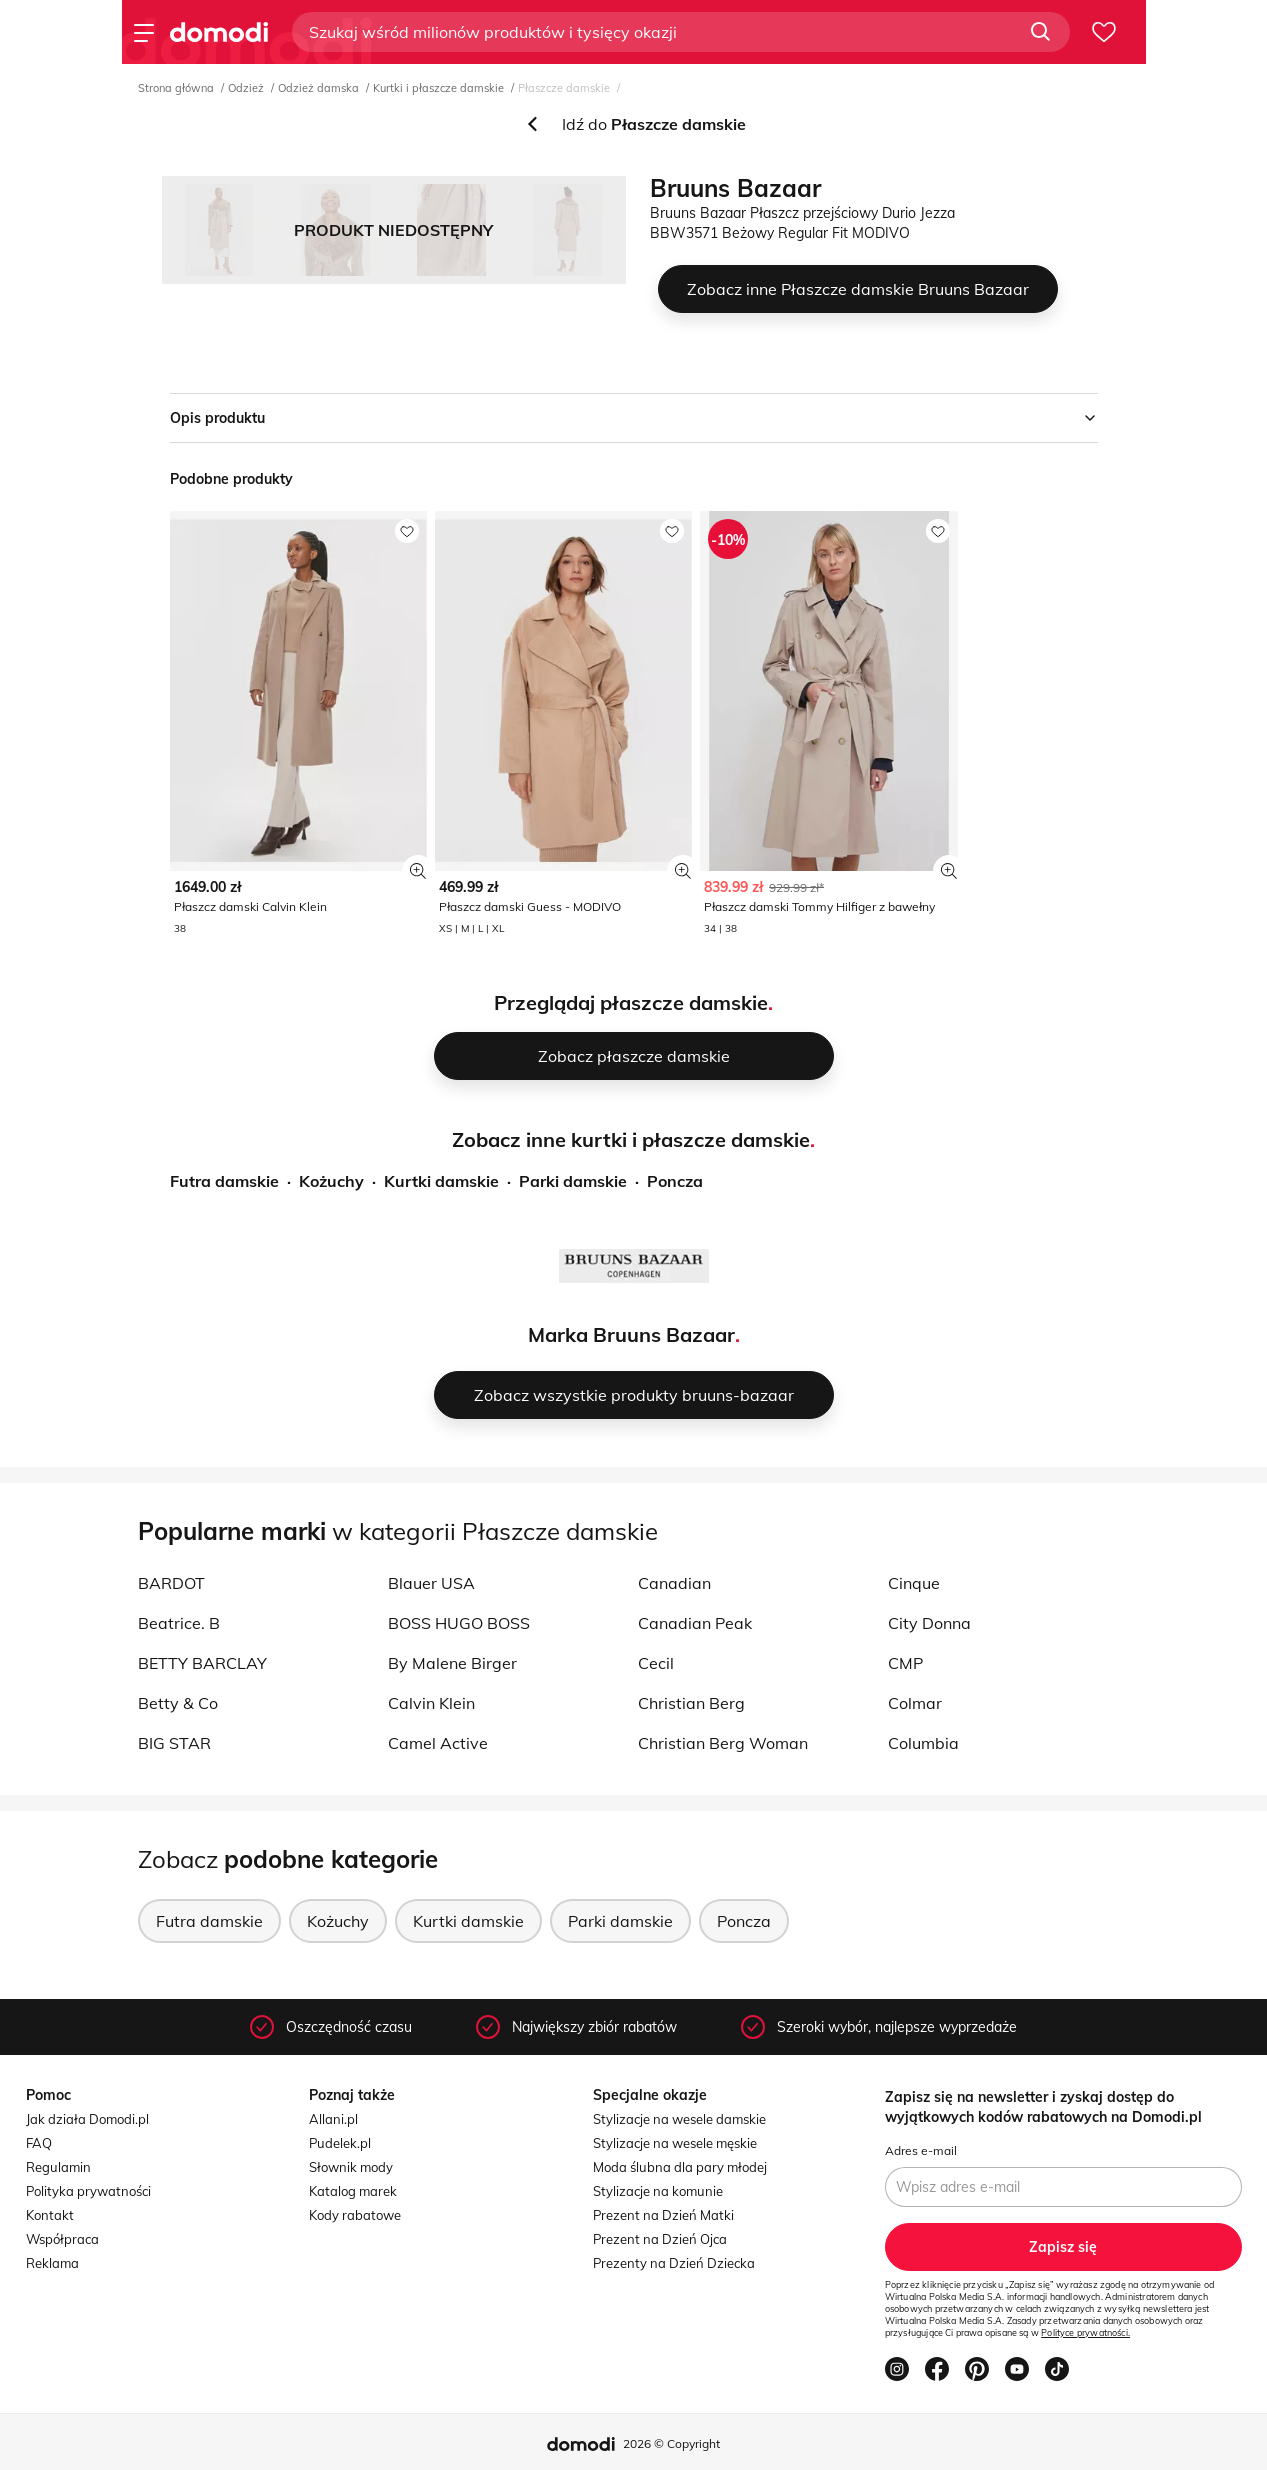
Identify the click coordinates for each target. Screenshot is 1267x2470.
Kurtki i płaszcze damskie (438, 88)
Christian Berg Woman (723, 1743)
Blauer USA (431, 1583)
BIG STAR (174, 1743)
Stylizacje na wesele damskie (679, 2119)
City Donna (929, 1623)
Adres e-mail (921, 2150)
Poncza (675, 1181)
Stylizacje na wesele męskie (675, 2143)
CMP (905, 1663)
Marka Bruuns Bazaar (631, 1334)
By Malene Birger (452, 1663)
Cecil (656, 1663)
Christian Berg (691, 1703)
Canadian (674, 1583)
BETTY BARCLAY (202, 1663)
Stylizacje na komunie (658, 2191)
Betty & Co (178, 1703)
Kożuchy (331, 1181)
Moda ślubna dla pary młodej (680, 2167)
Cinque (914, 1583)
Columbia (923, 1743)
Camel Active (438, 1743)
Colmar (915, 1703)
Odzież (246, 88)
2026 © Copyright (671, 2443)
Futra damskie (224, 1181)
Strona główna (176, 88)
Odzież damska (318, 88)
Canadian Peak (695, 1623)
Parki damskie (573, 1181)
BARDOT (171, 1583)
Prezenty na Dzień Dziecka (674, 2263)
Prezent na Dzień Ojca (660, 2239)
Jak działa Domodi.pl (87, 2119)
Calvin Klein (431, 1703)
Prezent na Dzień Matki (663, 2215)
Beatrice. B (179, 1623)
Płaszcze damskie (564, 88)
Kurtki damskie (441, 1181)
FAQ (39, 2143)
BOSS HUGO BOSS (459, 1623)
